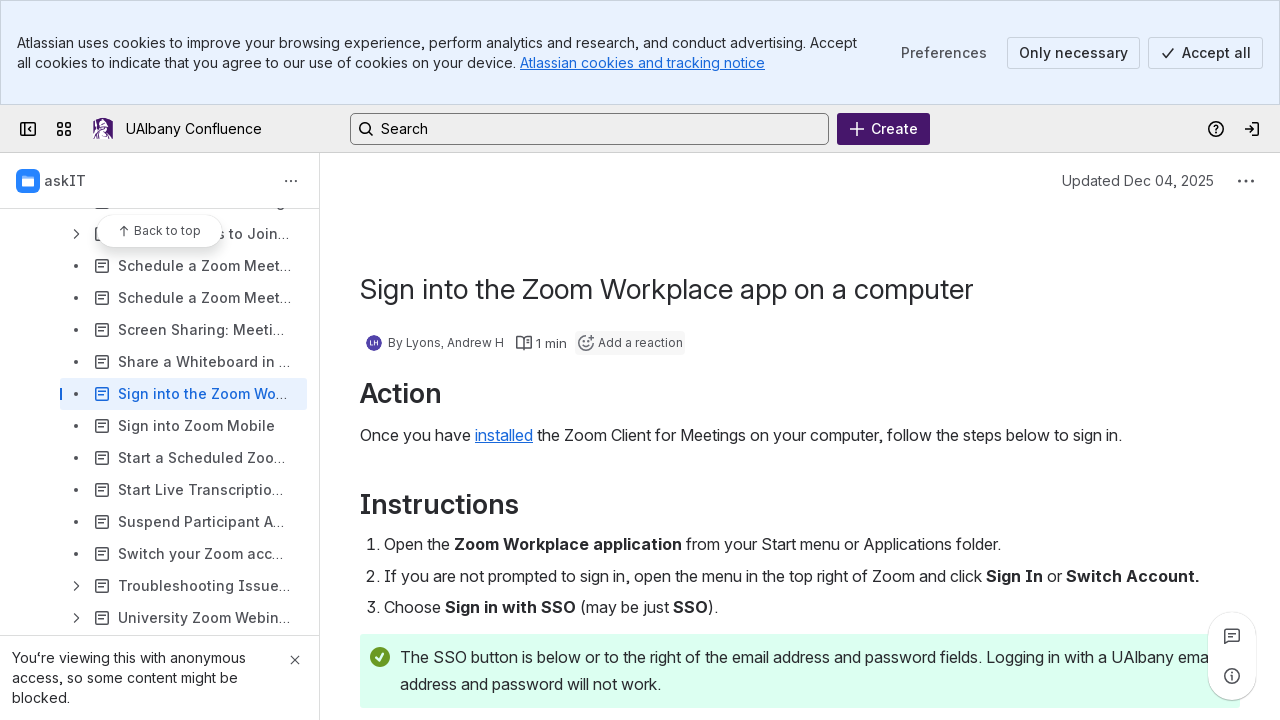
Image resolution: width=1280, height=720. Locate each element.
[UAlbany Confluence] (103, 129)
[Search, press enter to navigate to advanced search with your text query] (589, 129)
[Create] (883, 129)
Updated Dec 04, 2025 (1138, 180)
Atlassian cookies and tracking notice (642, 62)
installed (504, 435)
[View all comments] (1232, 636)
